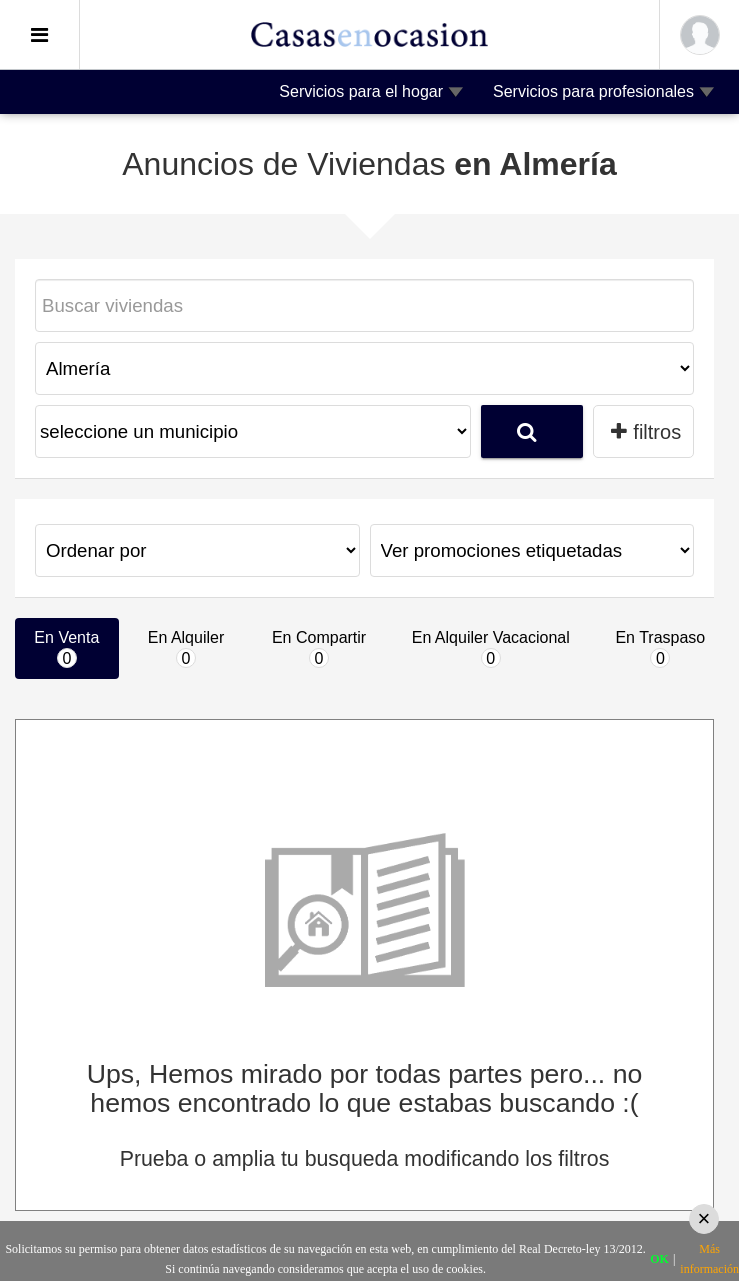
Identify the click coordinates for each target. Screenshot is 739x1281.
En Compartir (319, 648)
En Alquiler (186, 648)
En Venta (66, 648)
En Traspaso (660, 648)
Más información (709, 1259)
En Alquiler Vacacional (491, 648)
